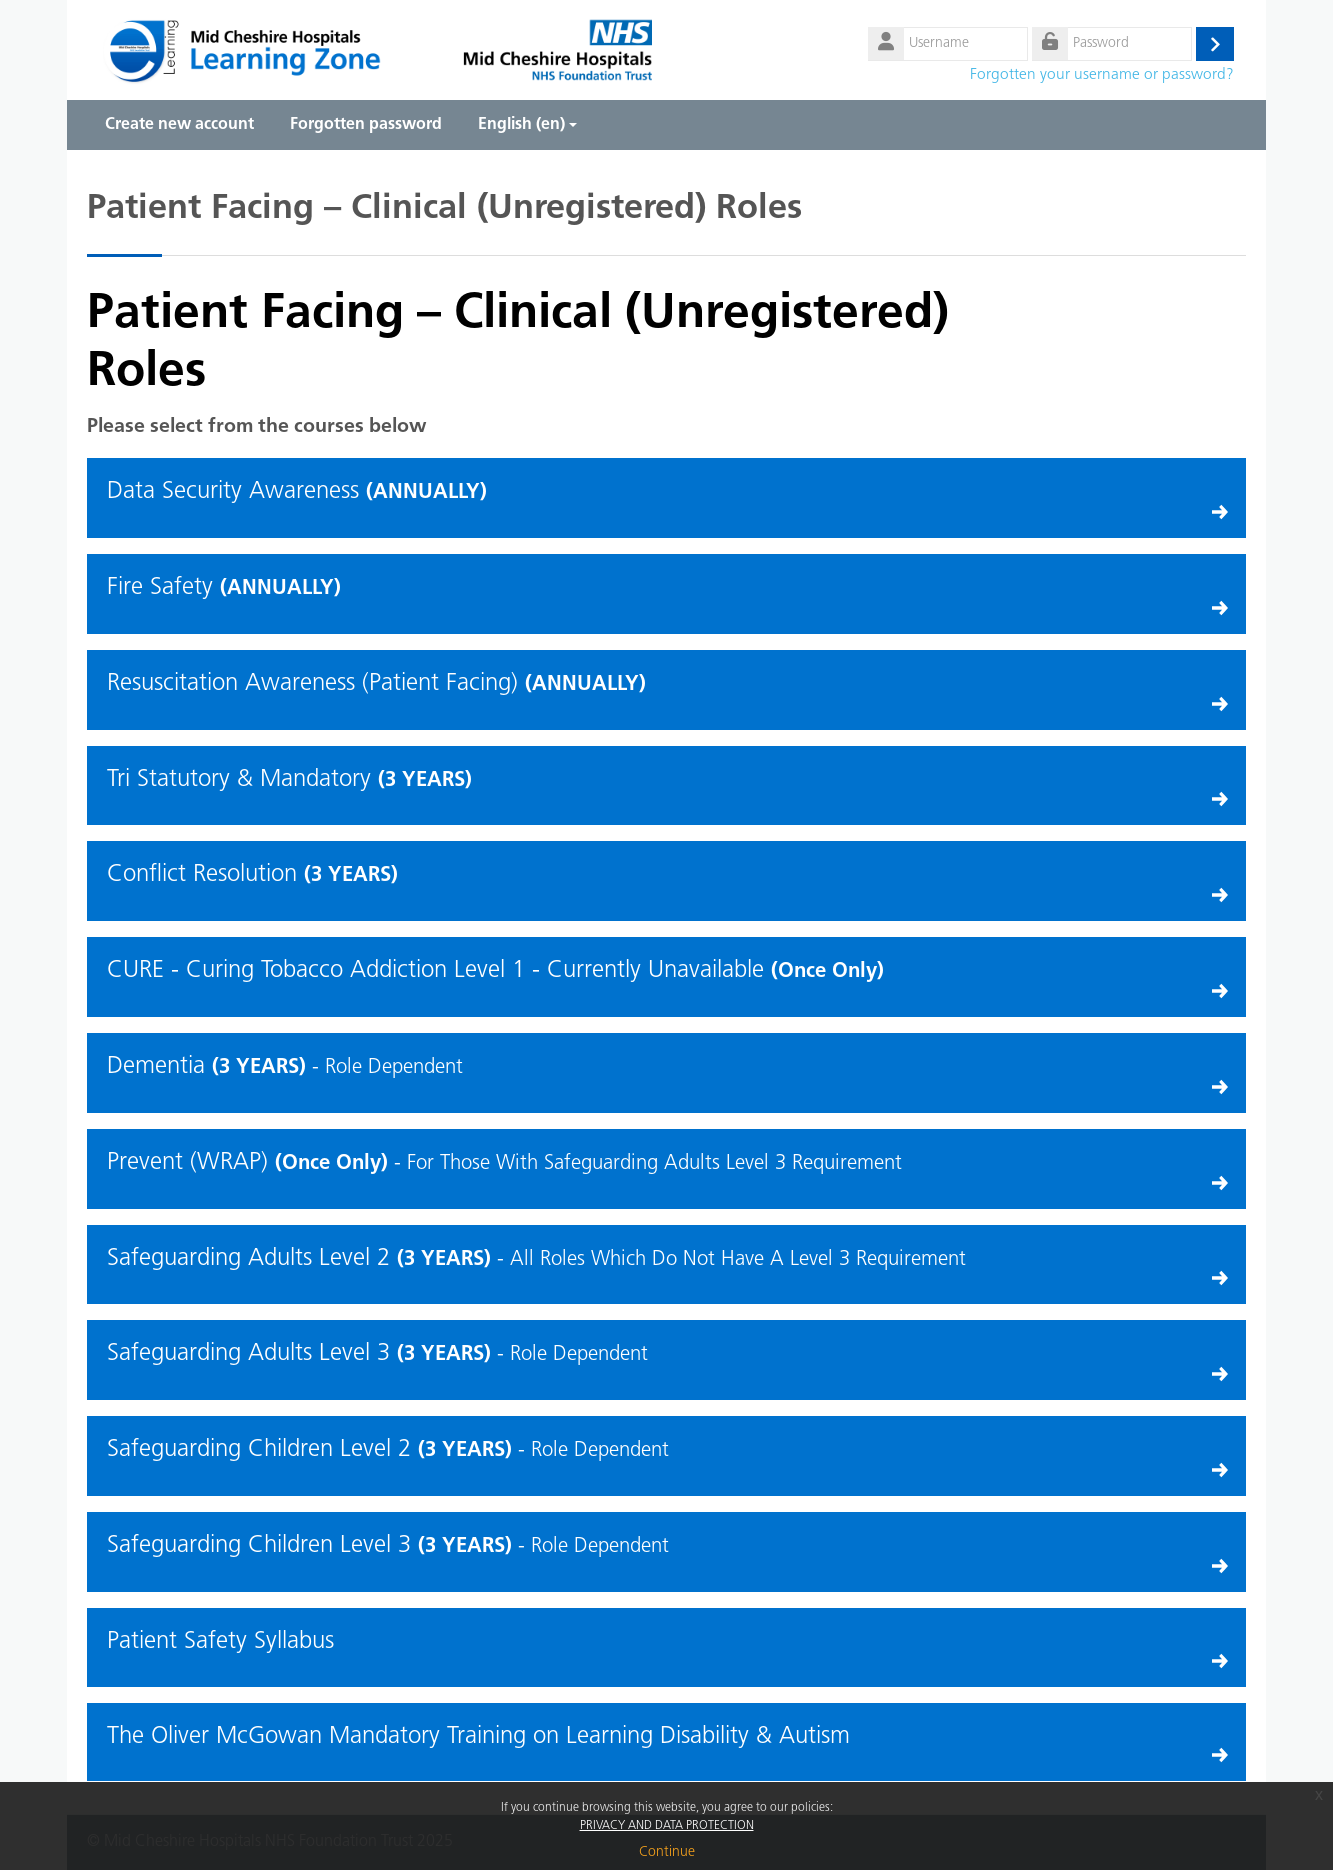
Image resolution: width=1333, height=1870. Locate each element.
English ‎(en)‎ (527, 125)
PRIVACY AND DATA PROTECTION (667, 1826)
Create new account (179, 125)
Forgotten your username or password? (1102, 75)
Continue (667, 1852)
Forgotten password (366, 125)
